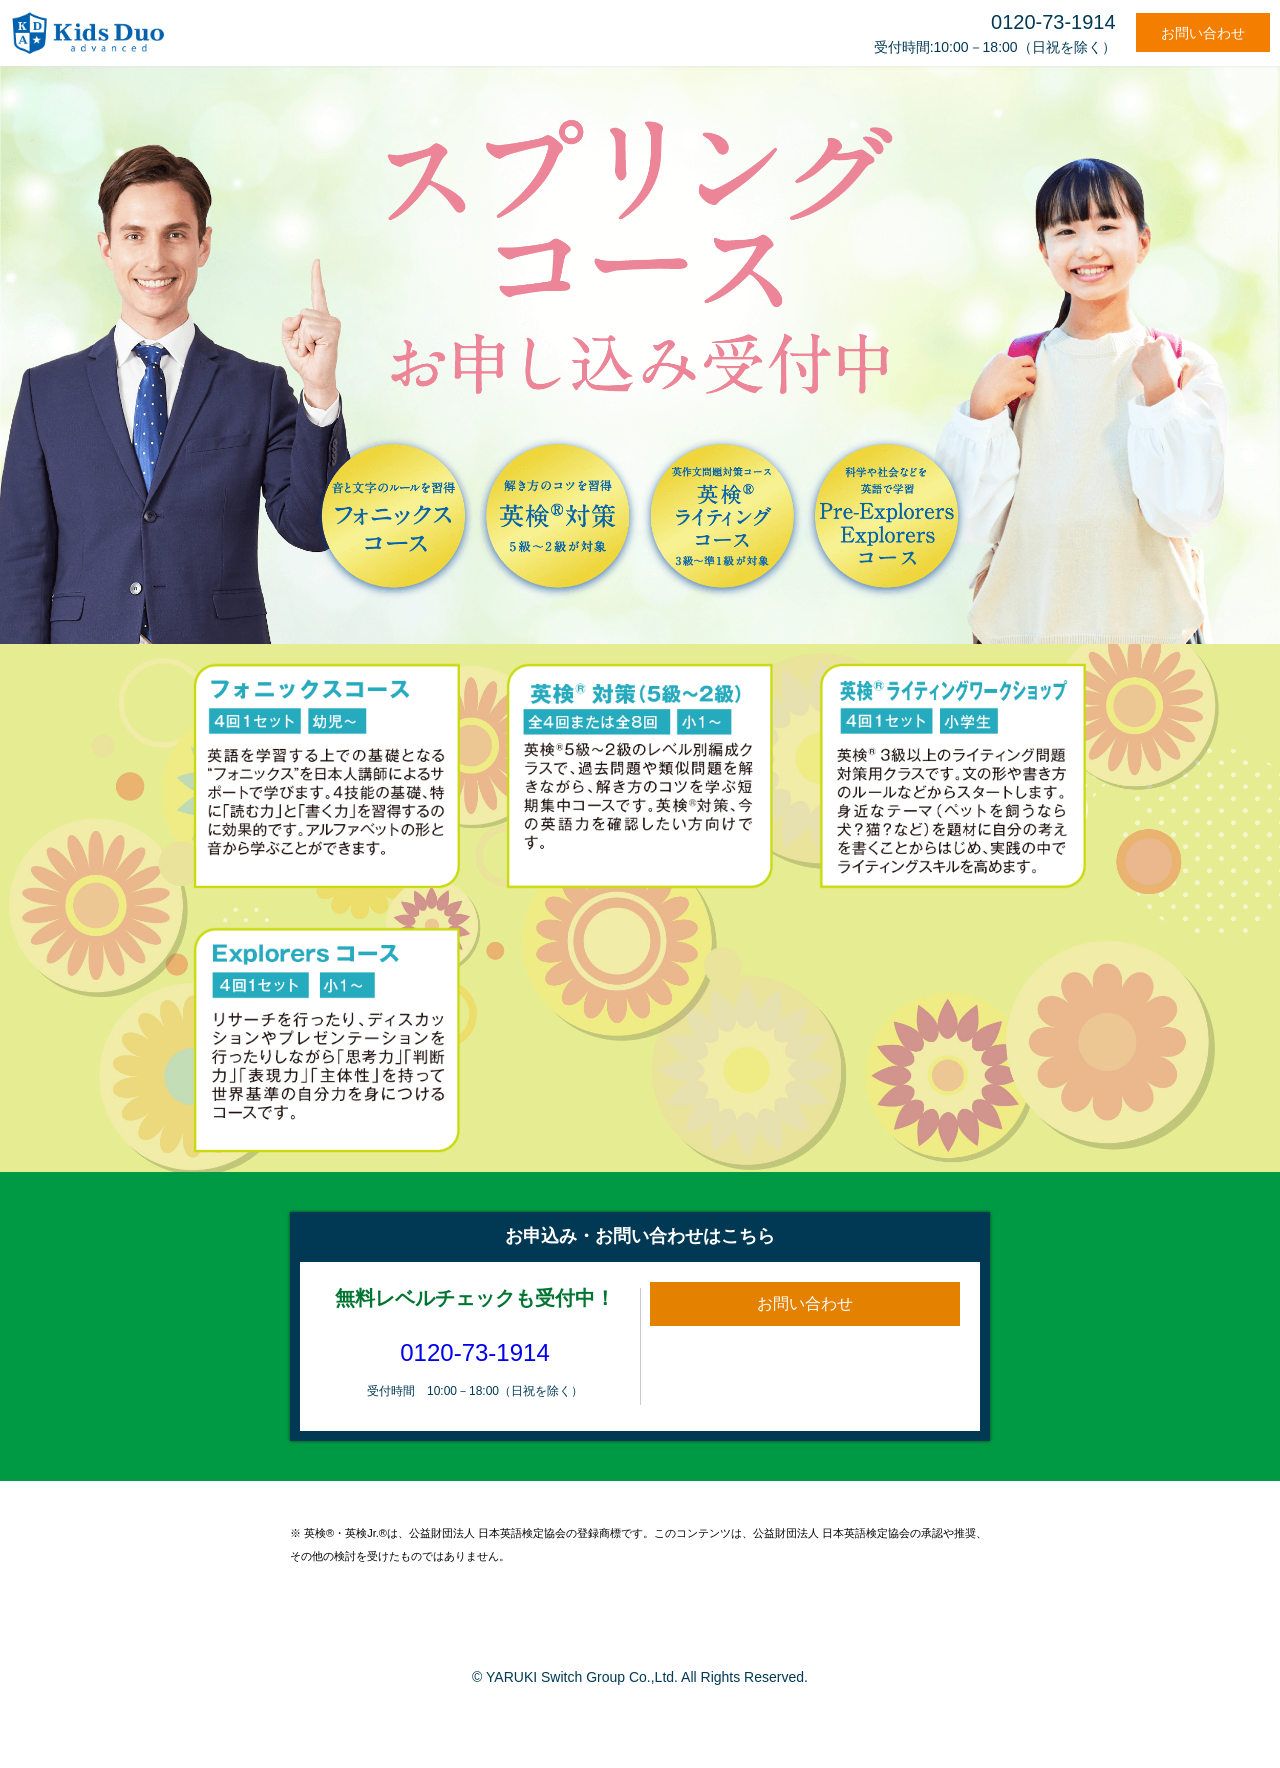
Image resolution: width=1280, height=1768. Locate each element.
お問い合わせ (1203, 33)
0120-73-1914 (474, 1352)
